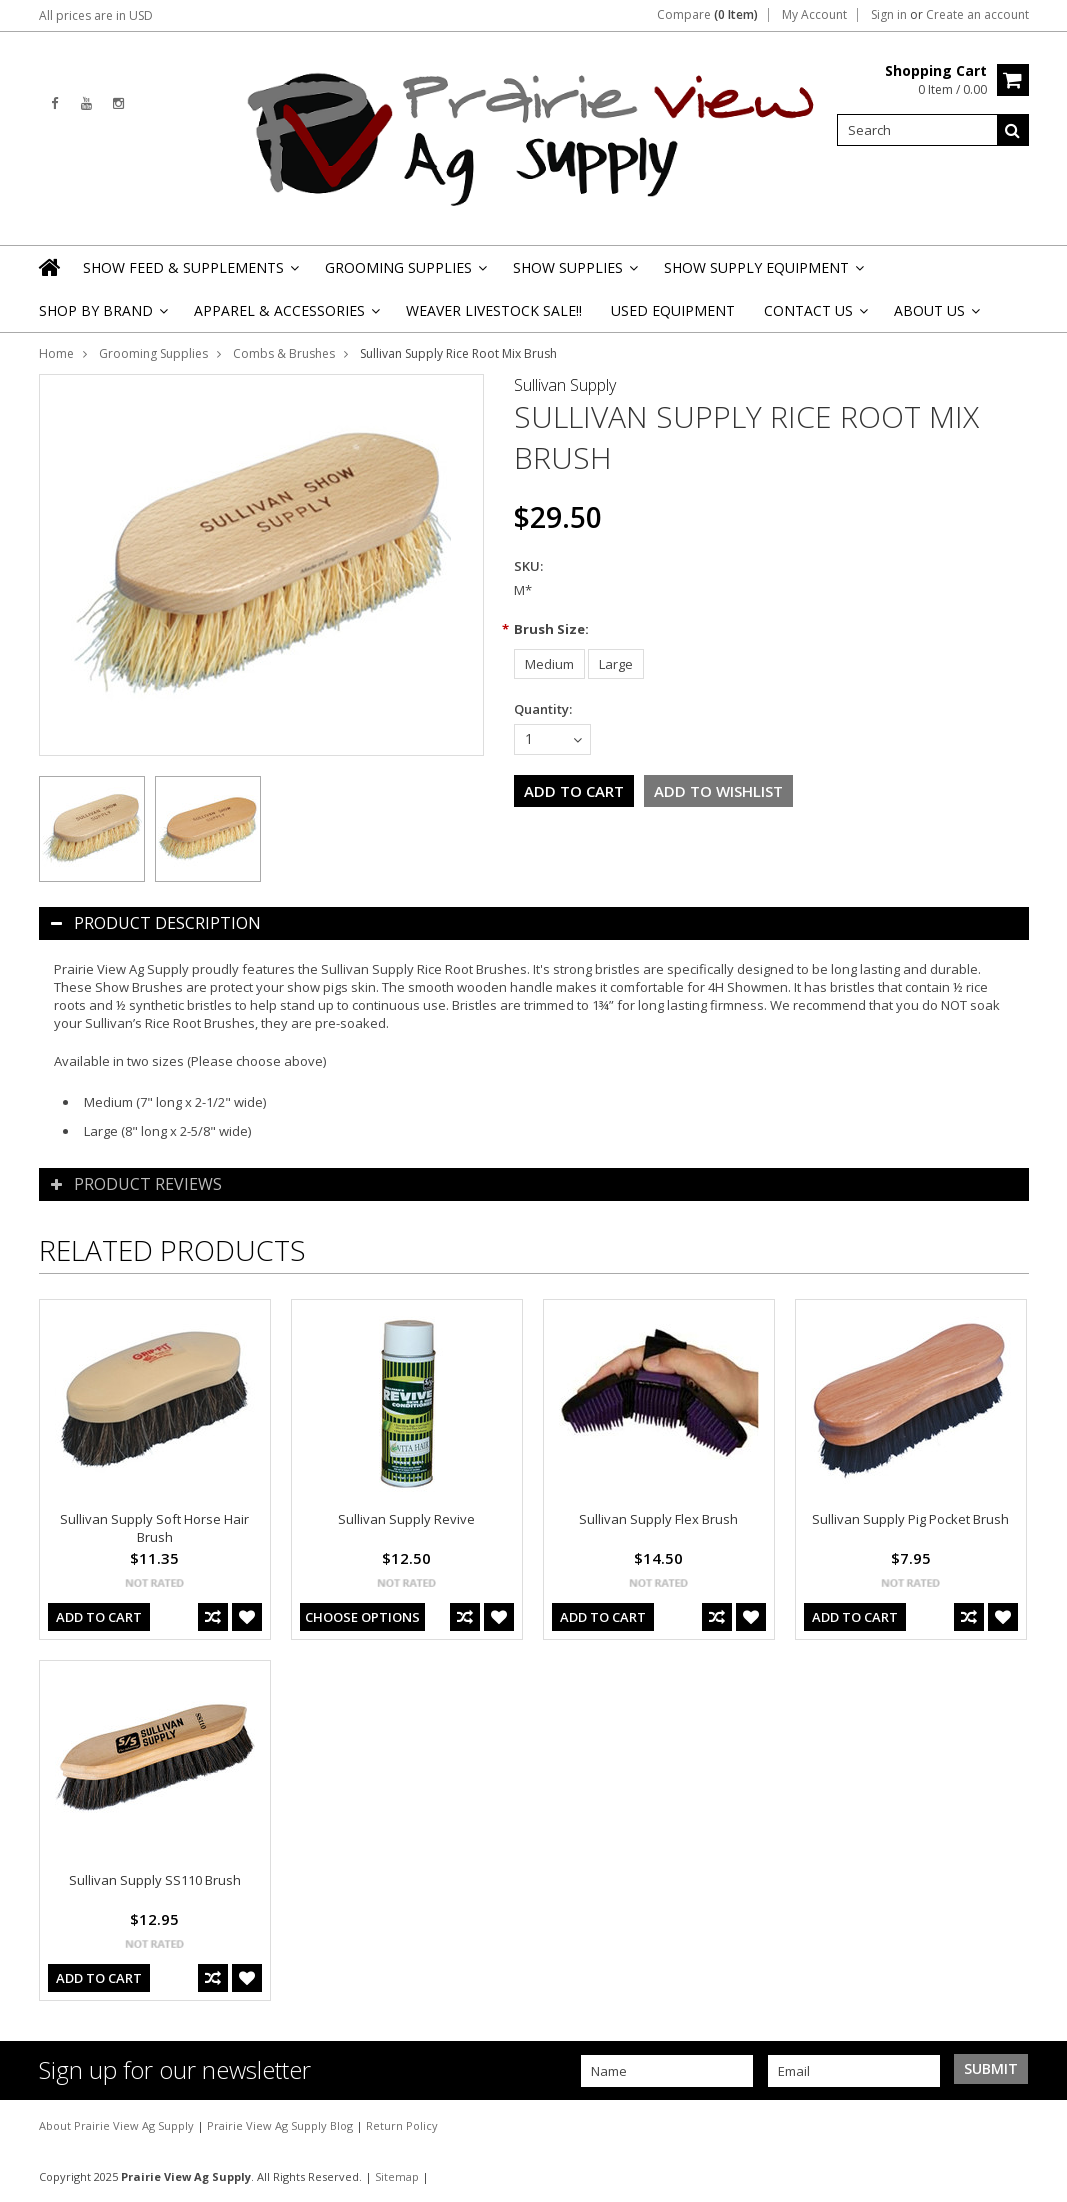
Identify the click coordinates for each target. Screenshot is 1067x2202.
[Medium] (549, 664)
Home (56, 353)
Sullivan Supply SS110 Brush (155, 1880)
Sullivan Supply (565, 385)
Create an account (977, 15)
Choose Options (362, 1617)
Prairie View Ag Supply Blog (281, 2125)
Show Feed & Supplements (189, 273)
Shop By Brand (102, 316)
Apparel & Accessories (285, 316)
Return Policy (402, 2125)
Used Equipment (673, 310)
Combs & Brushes (284, 353)
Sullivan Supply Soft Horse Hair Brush (154, 1528)
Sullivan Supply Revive (406, 1519)
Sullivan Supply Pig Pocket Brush (910, 1519)
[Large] (616, 664)
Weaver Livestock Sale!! (494, 310)
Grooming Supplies (404, 273)
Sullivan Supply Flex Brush (658, 1519)
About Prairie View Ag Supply (118, 2125)
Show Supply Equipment (762, 273)
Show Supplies (574, 273)
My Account (814, 15)
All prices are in (96, 15)
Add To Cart (99, 1617)
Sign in (889, 15)
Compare (707, 15)
